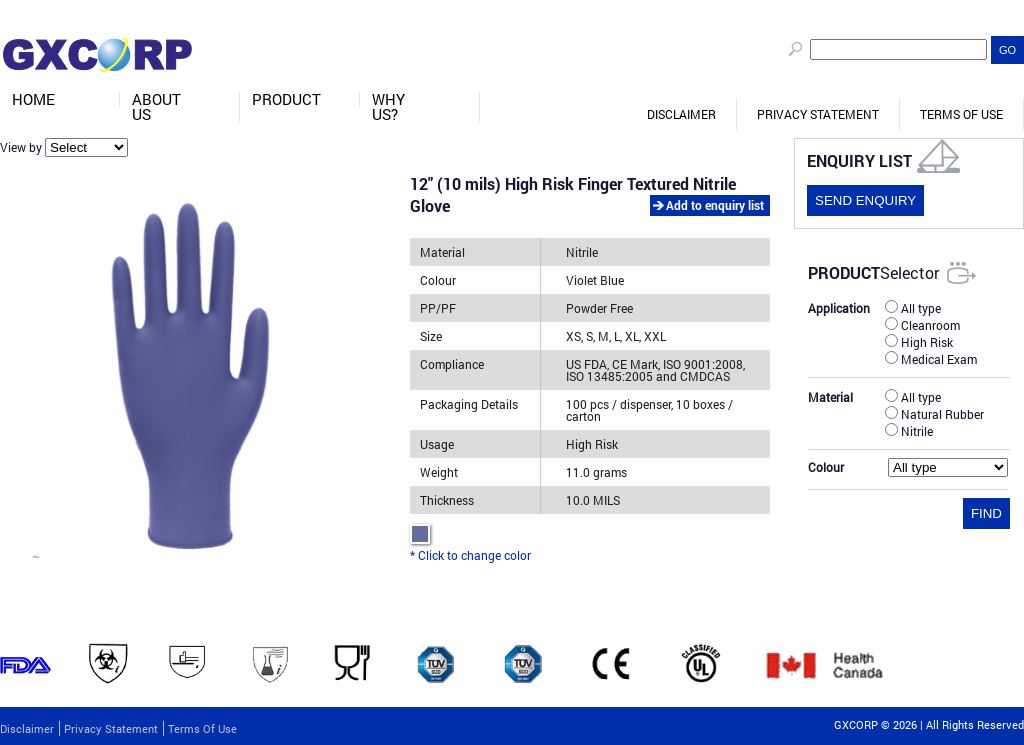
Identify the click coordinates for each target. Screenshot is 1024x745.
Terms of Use (961, 114)
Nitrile (909, 430)
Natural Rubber (934, 413)
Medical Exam (931, 358)
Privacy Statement (818, 114)
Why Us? (388, 107)
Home (33, 99)
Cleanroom (922, 324)
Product (286, 99)
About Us (156, 107)
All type (913, 307)
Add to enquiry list (715, 205)
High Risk (919, 341)
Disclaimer (681, 114)
